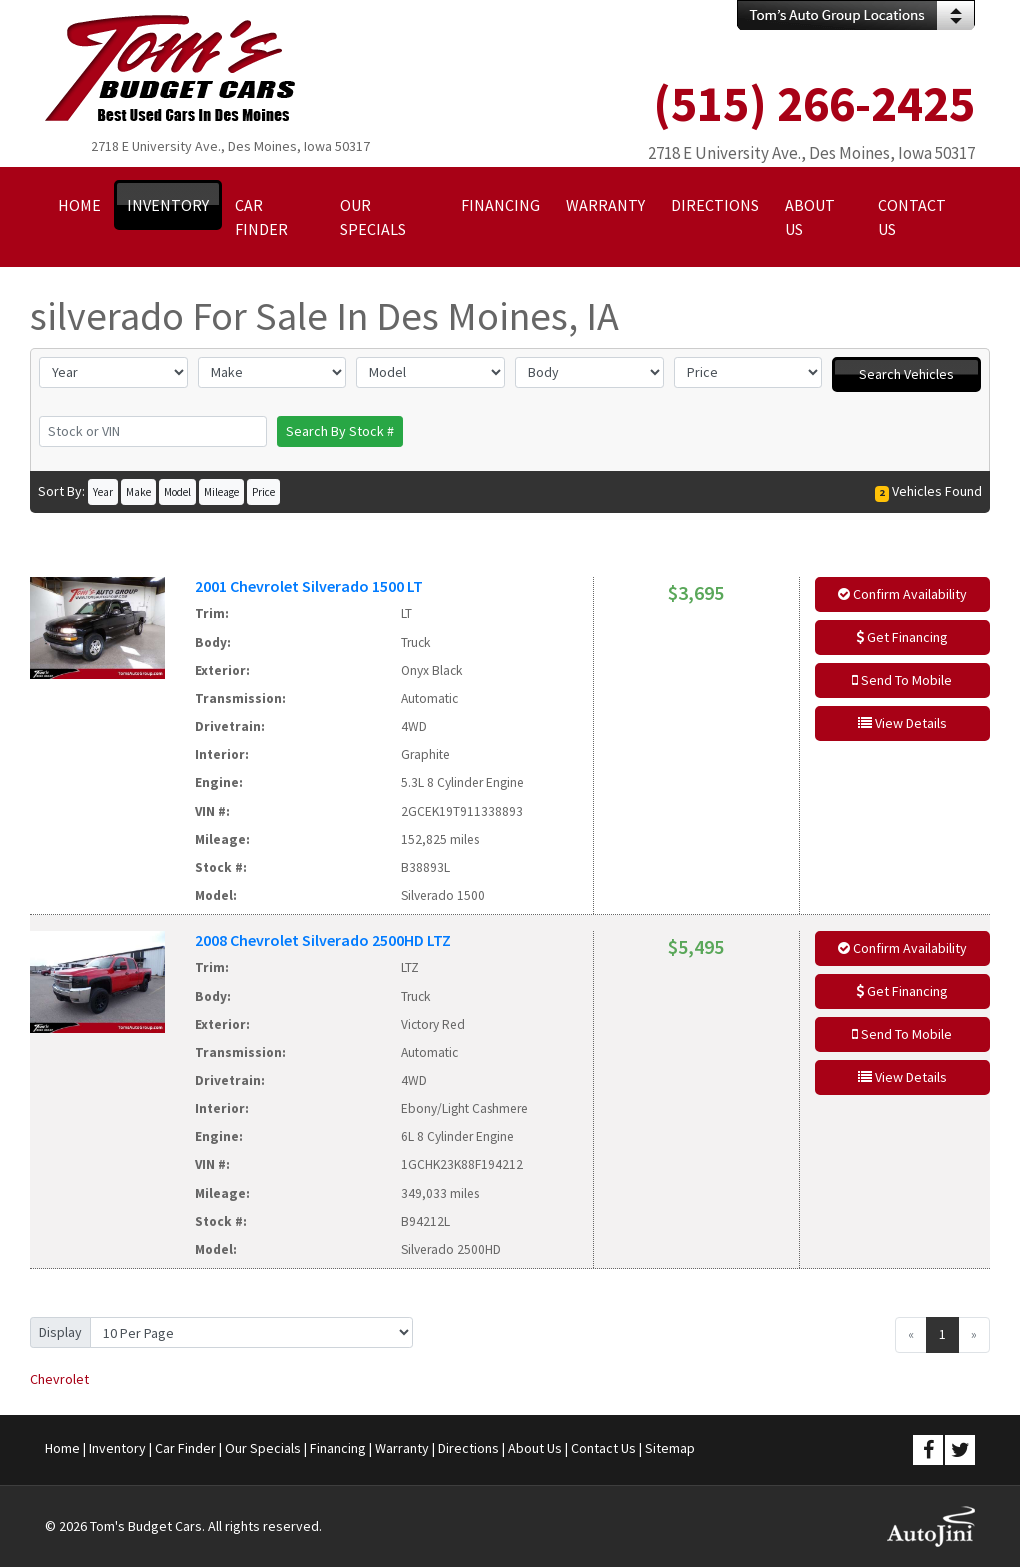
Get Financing (902, 637)
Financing (338, 1448)
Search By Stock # (340, 431)
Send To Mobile (902, 680)
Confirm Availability (902, 594)
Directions (468, 1448)
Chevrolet (59, 1379)
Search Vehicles (906, 374)
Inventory (117, 1448)
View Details (902, 723)
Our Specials (263, 1448)
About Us (535, 1448)
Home (62, 1448)
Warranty (402, 1448)
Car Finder (185, 1448)
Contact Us (603, 1448)
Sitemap (670, 1448)
